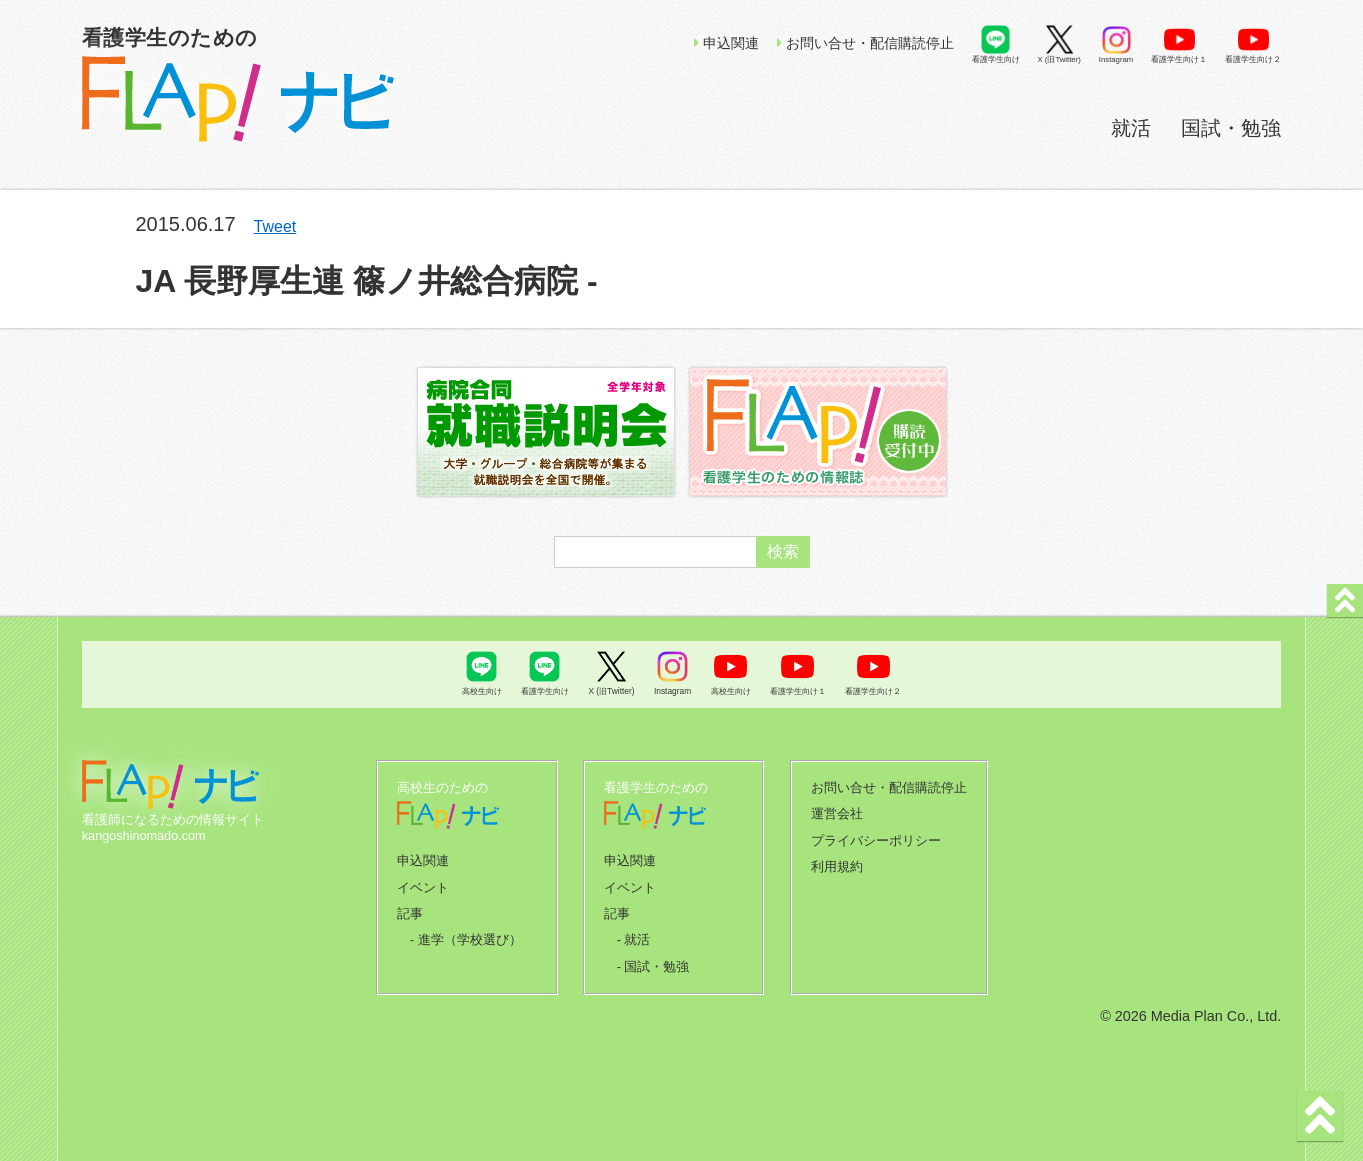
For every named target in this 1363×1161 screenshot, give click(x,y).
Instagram (1116, 59)
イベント (423, 885)
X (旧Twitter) (1059, 59)
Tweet (275, 226)
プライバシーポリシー (876, 838)
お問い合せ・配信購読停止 (865, 43)
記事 (410, 910)
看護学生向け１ (1179, 59)
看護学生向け (996, 59)
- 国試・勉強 (653, 961)
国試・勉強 (1231, 128)
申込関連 (726, 43)
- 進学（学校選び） (466, 935)
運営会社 (837, 812)
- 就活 (634, 935)
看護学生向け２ (1253, 59)
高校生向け (482, 691)
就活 (1131, 128)
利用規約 (837, 863)
